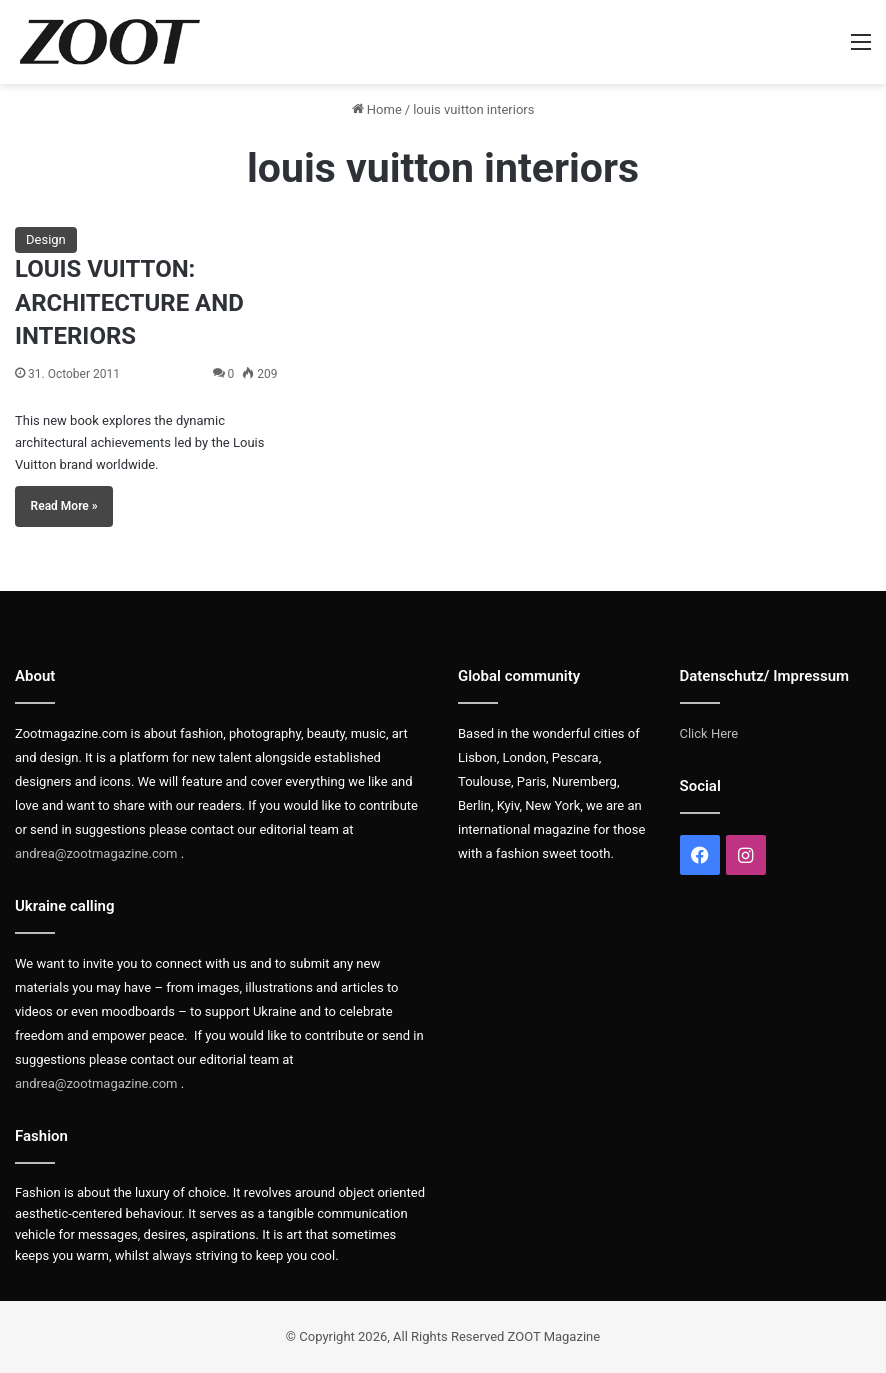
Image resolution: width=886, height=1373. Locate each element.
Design (46, 239)
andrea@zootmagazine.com (96, 853)
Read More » (64, 506)
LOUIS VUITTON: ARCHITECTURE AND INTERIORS (129, 302)
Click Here (709, 733)
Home (377, 109)
